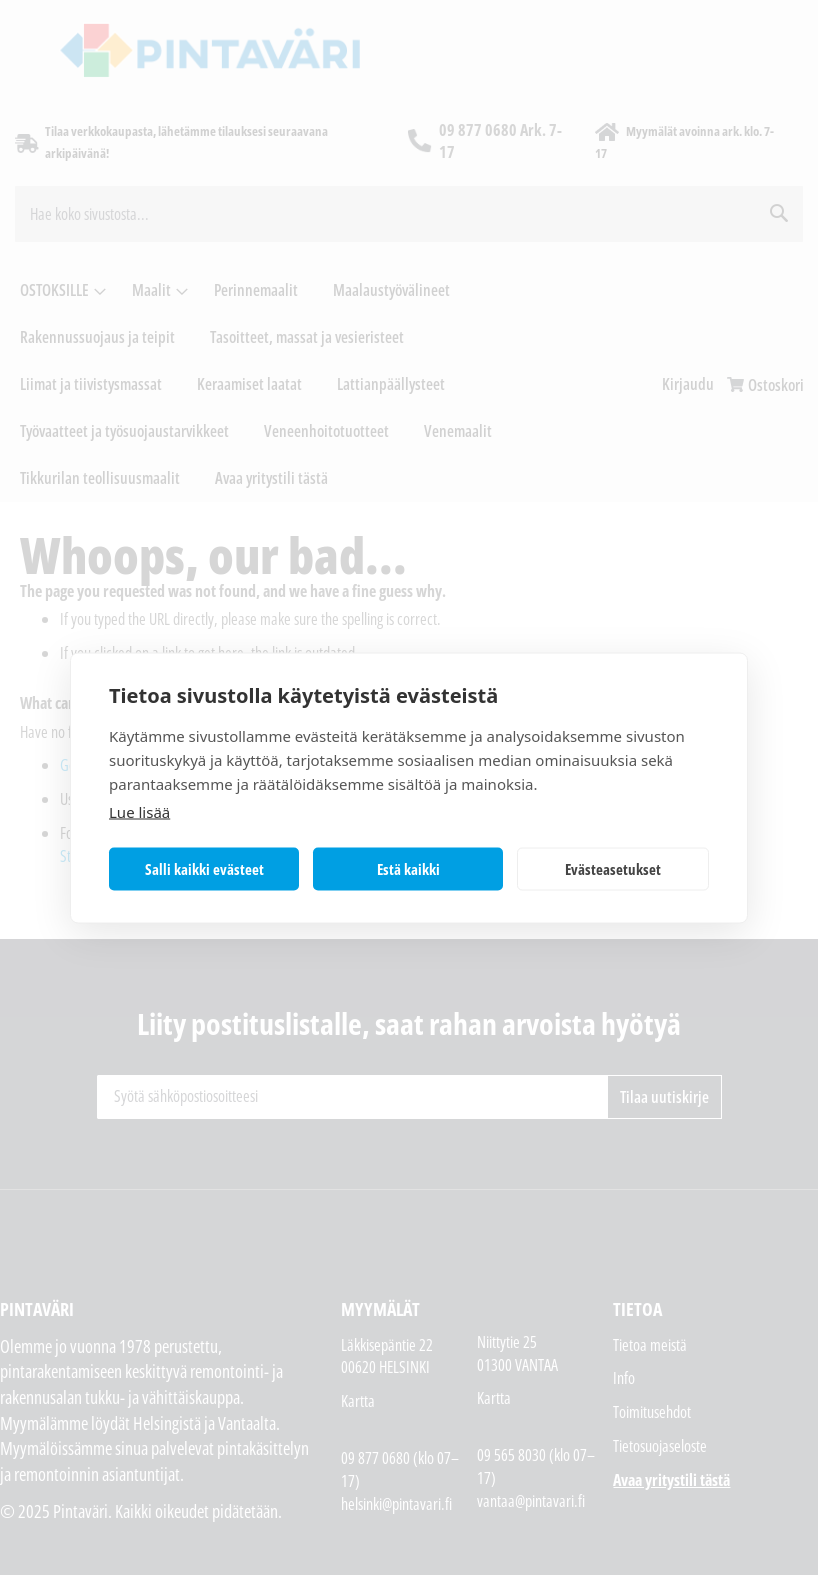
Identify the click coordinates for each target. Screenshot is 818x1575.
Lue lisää (139, 811)
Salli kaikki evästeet (204, 869)
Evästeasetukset (613, 869)
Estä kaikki (408, 869)
